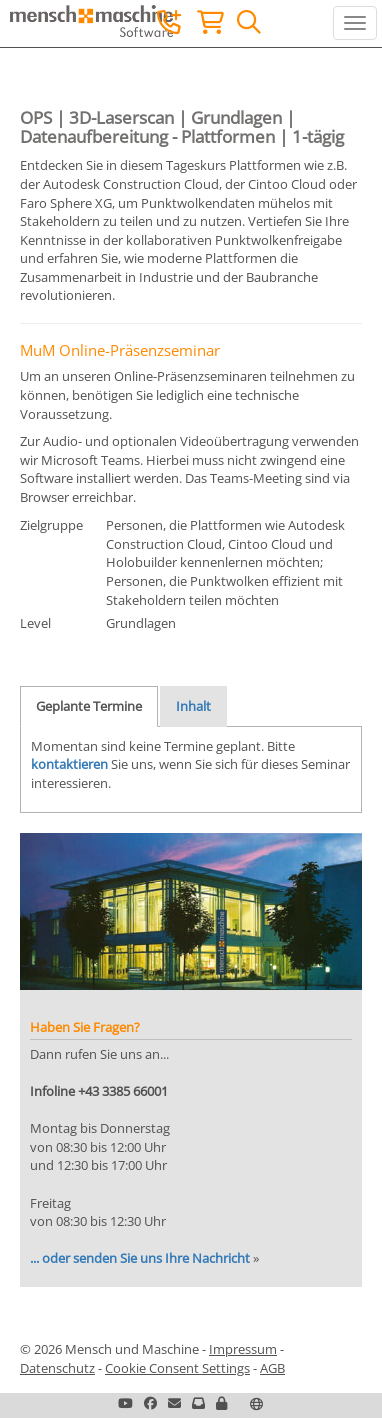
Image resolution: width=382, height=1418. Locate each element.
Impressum (243, 1349)
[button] (221, 1403)
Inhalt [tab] (193, 706)
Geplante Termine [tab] (89, 706)
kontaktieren (69, 764)
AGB (272, 1368)
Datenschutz (57, 1368)
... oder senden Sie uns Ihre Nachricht (140, 1258)
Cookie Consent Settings (177, 1368)
